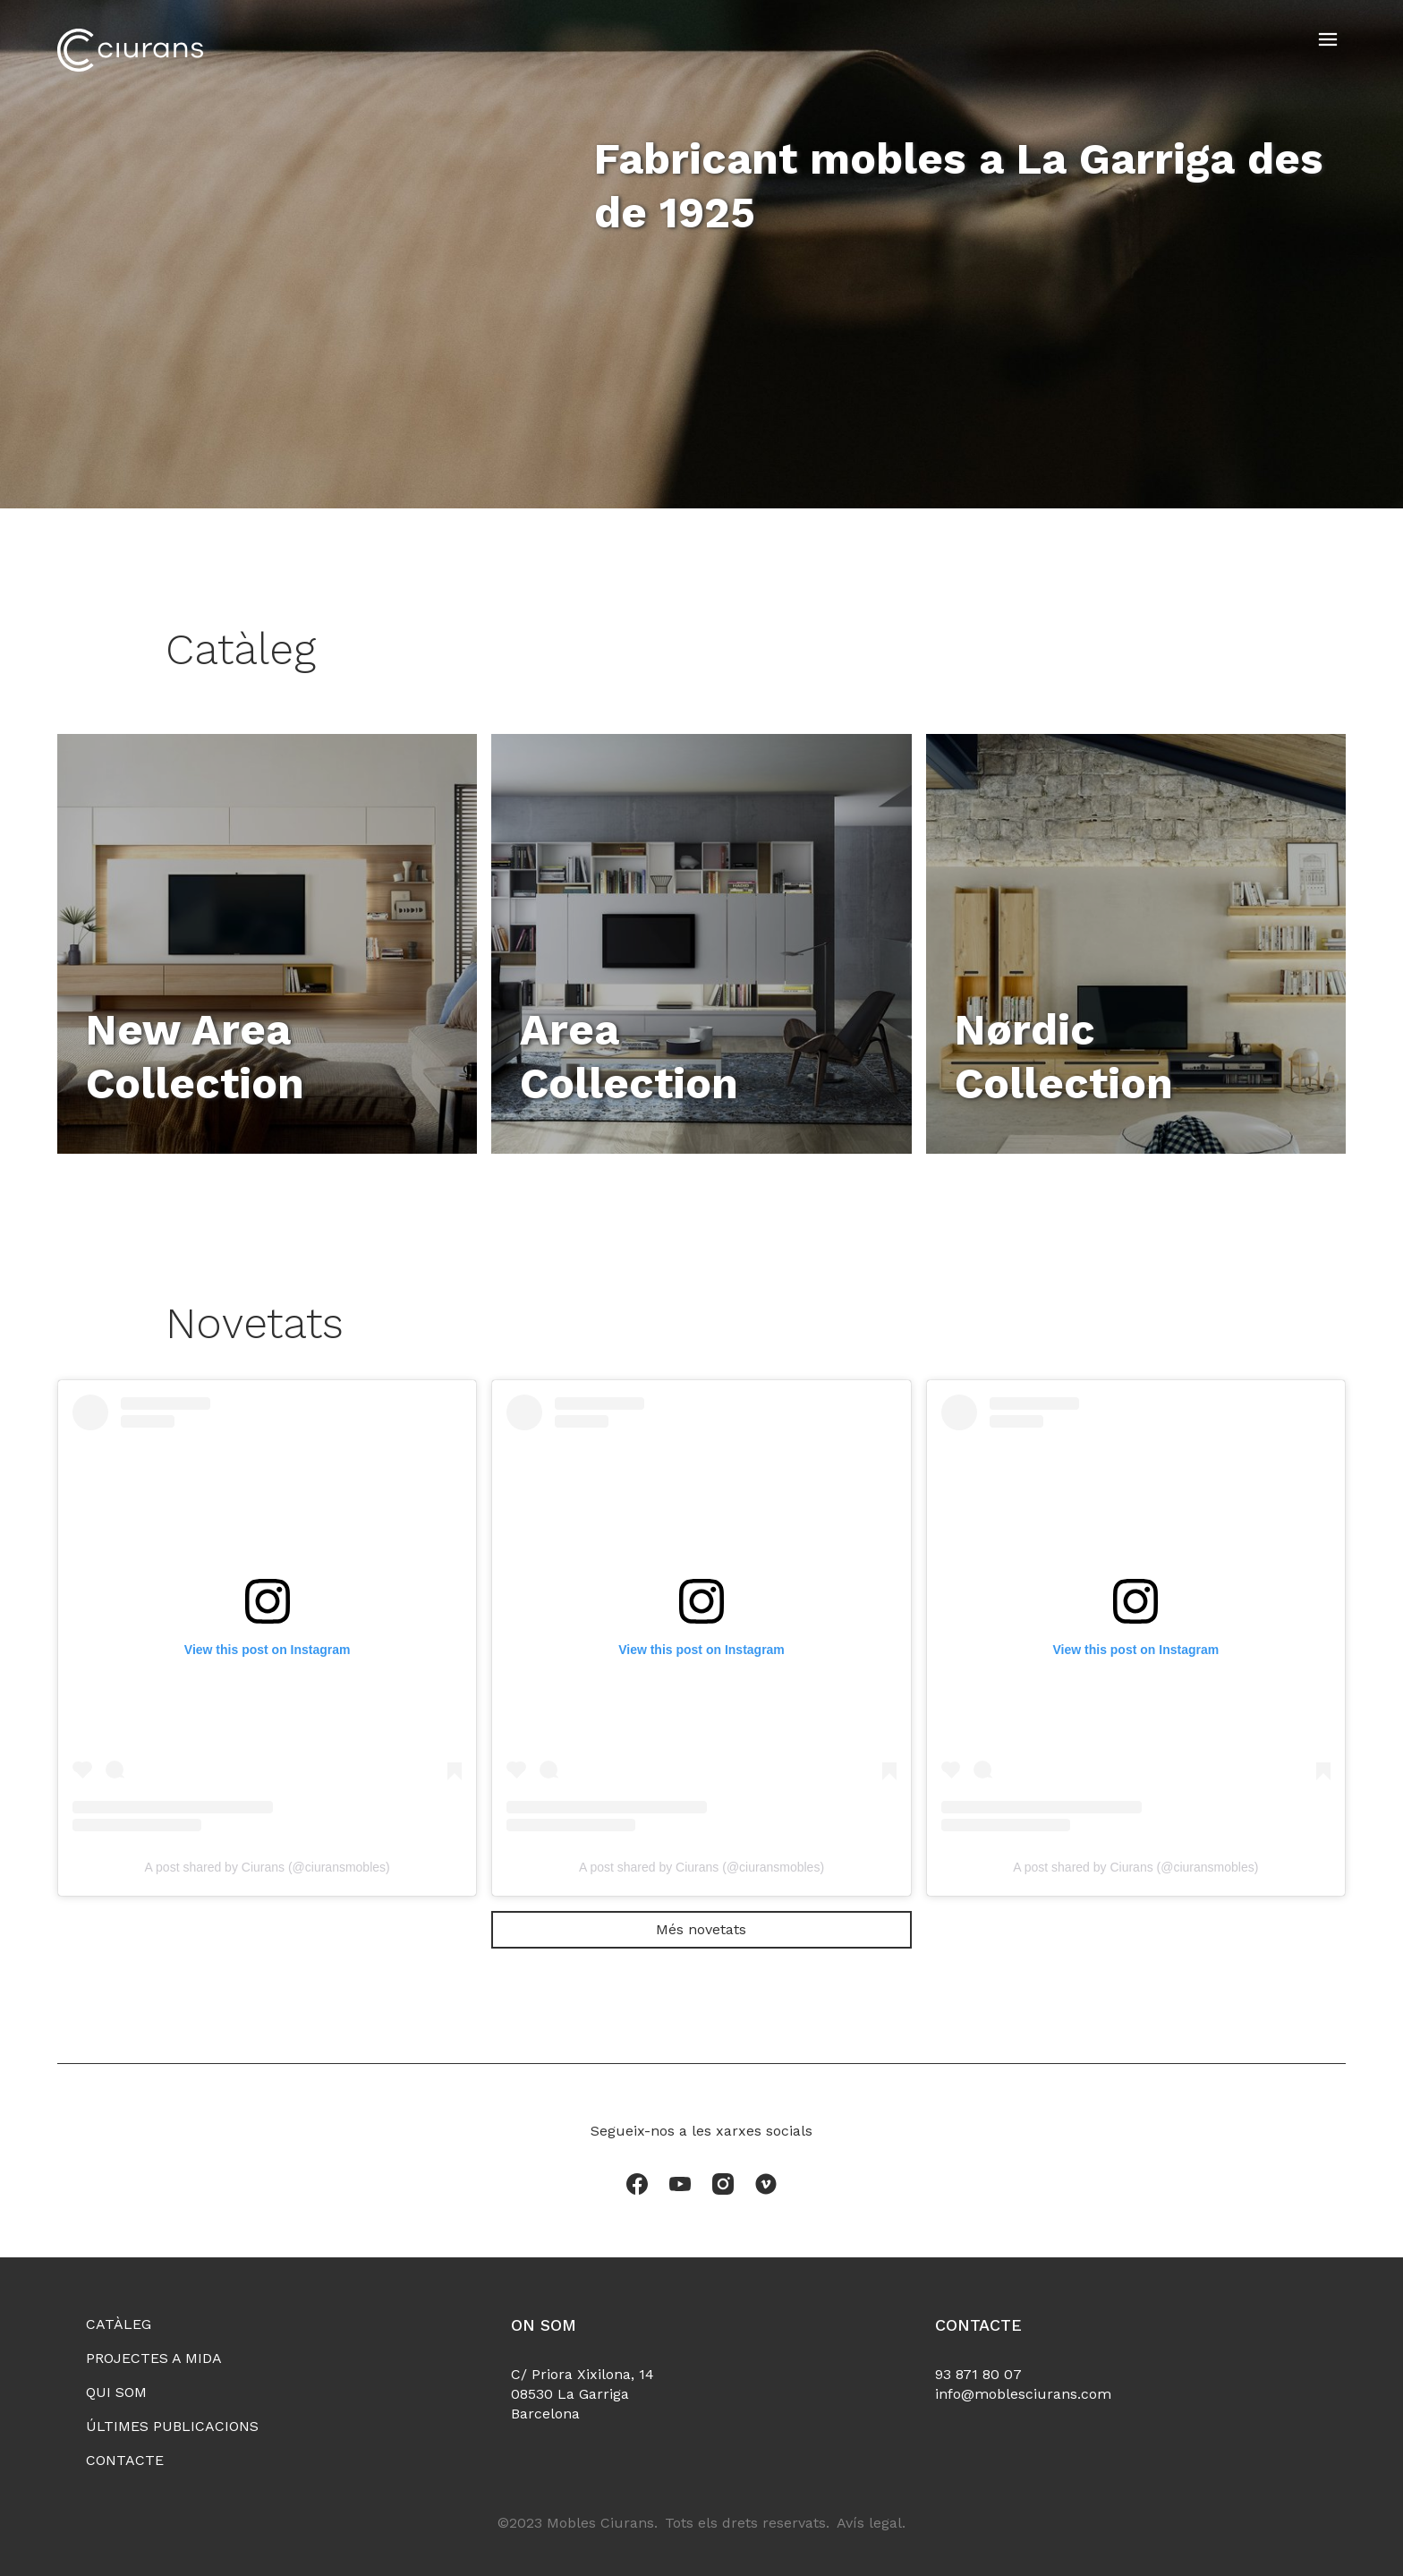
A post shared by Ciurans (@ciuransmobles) (267, 1867)
